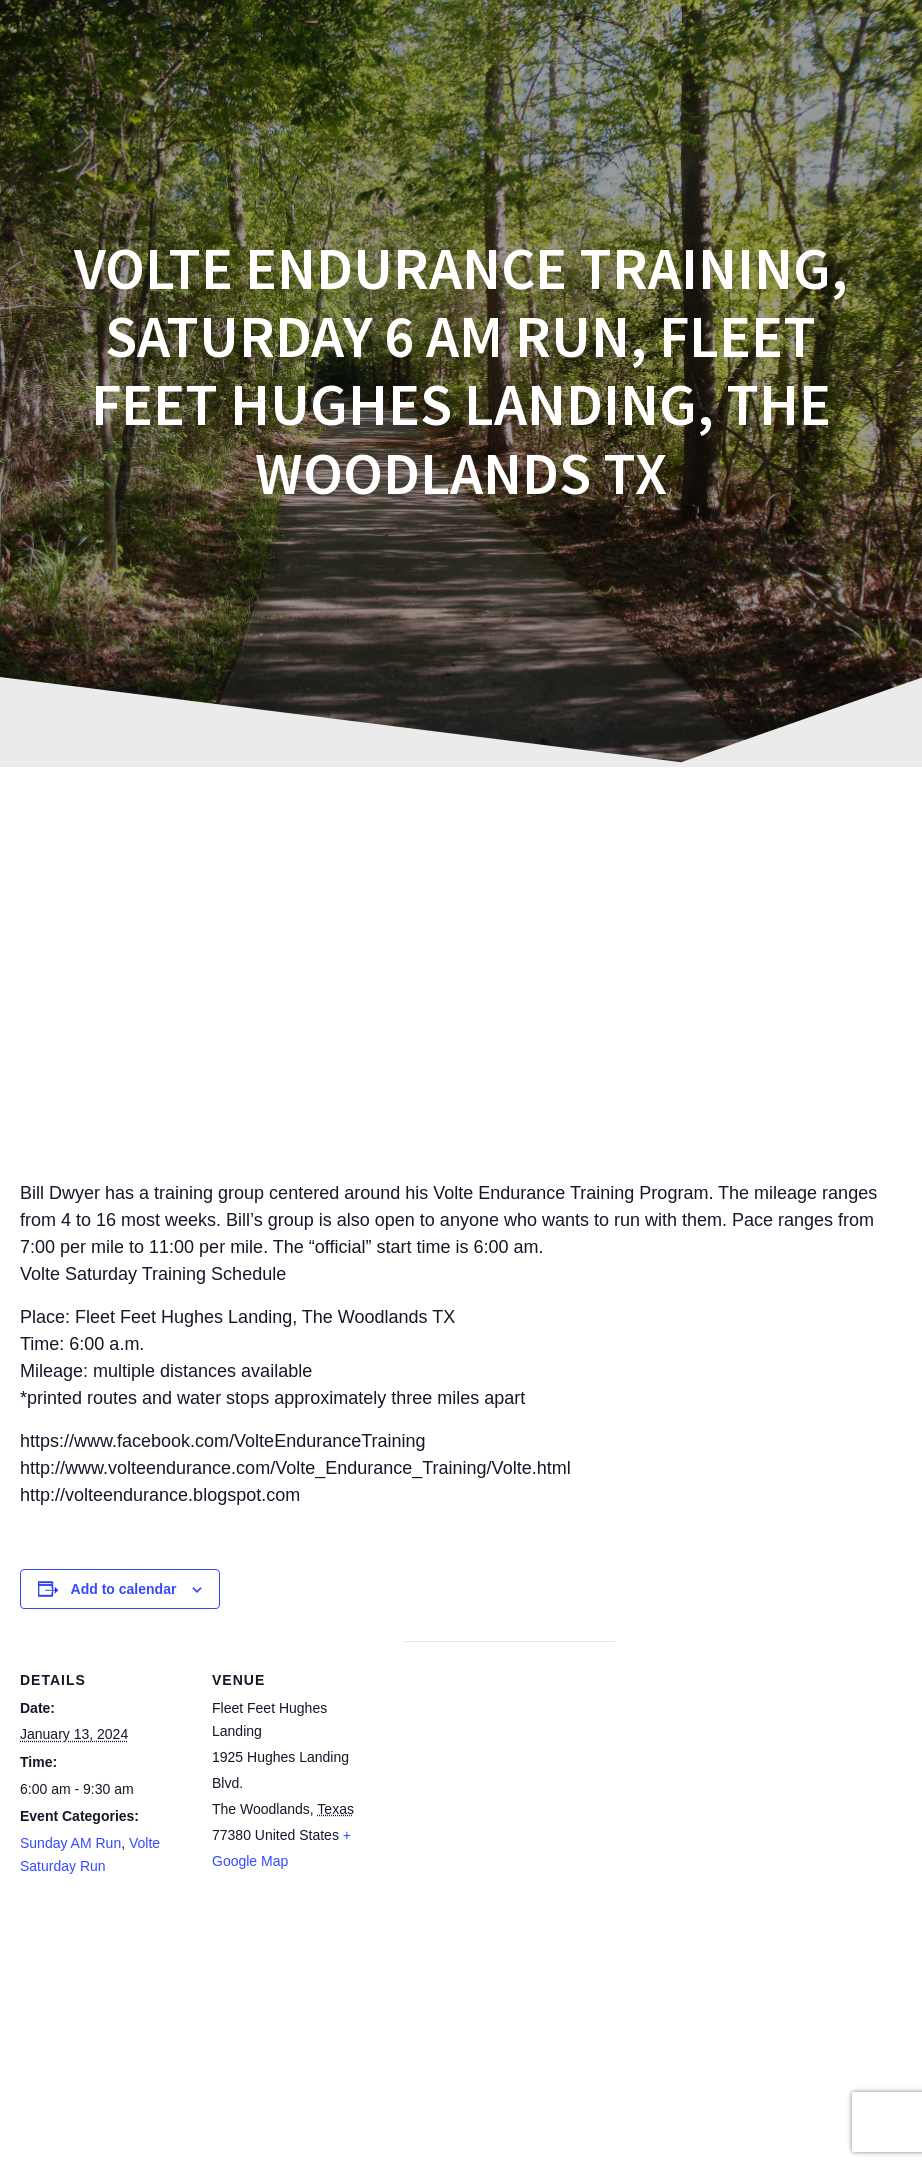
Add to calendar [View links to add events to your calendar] (124, 1589)
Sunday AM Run (70, 1843)
